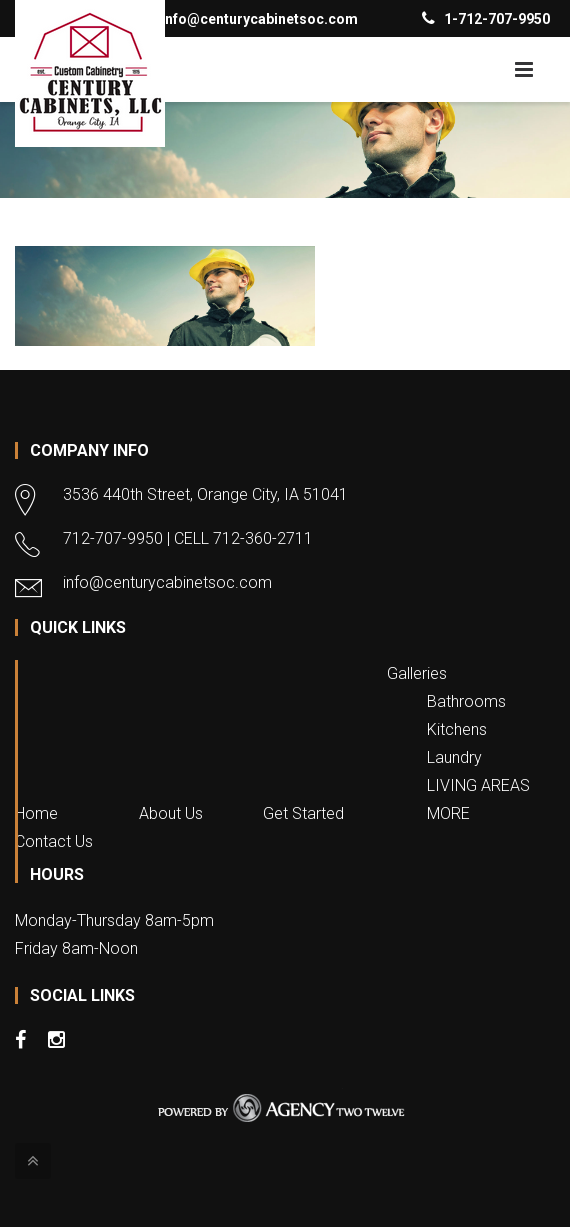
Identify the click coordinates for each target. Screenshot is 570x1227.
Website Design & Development (285, 1106)
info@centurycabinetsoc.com (248, 19)
